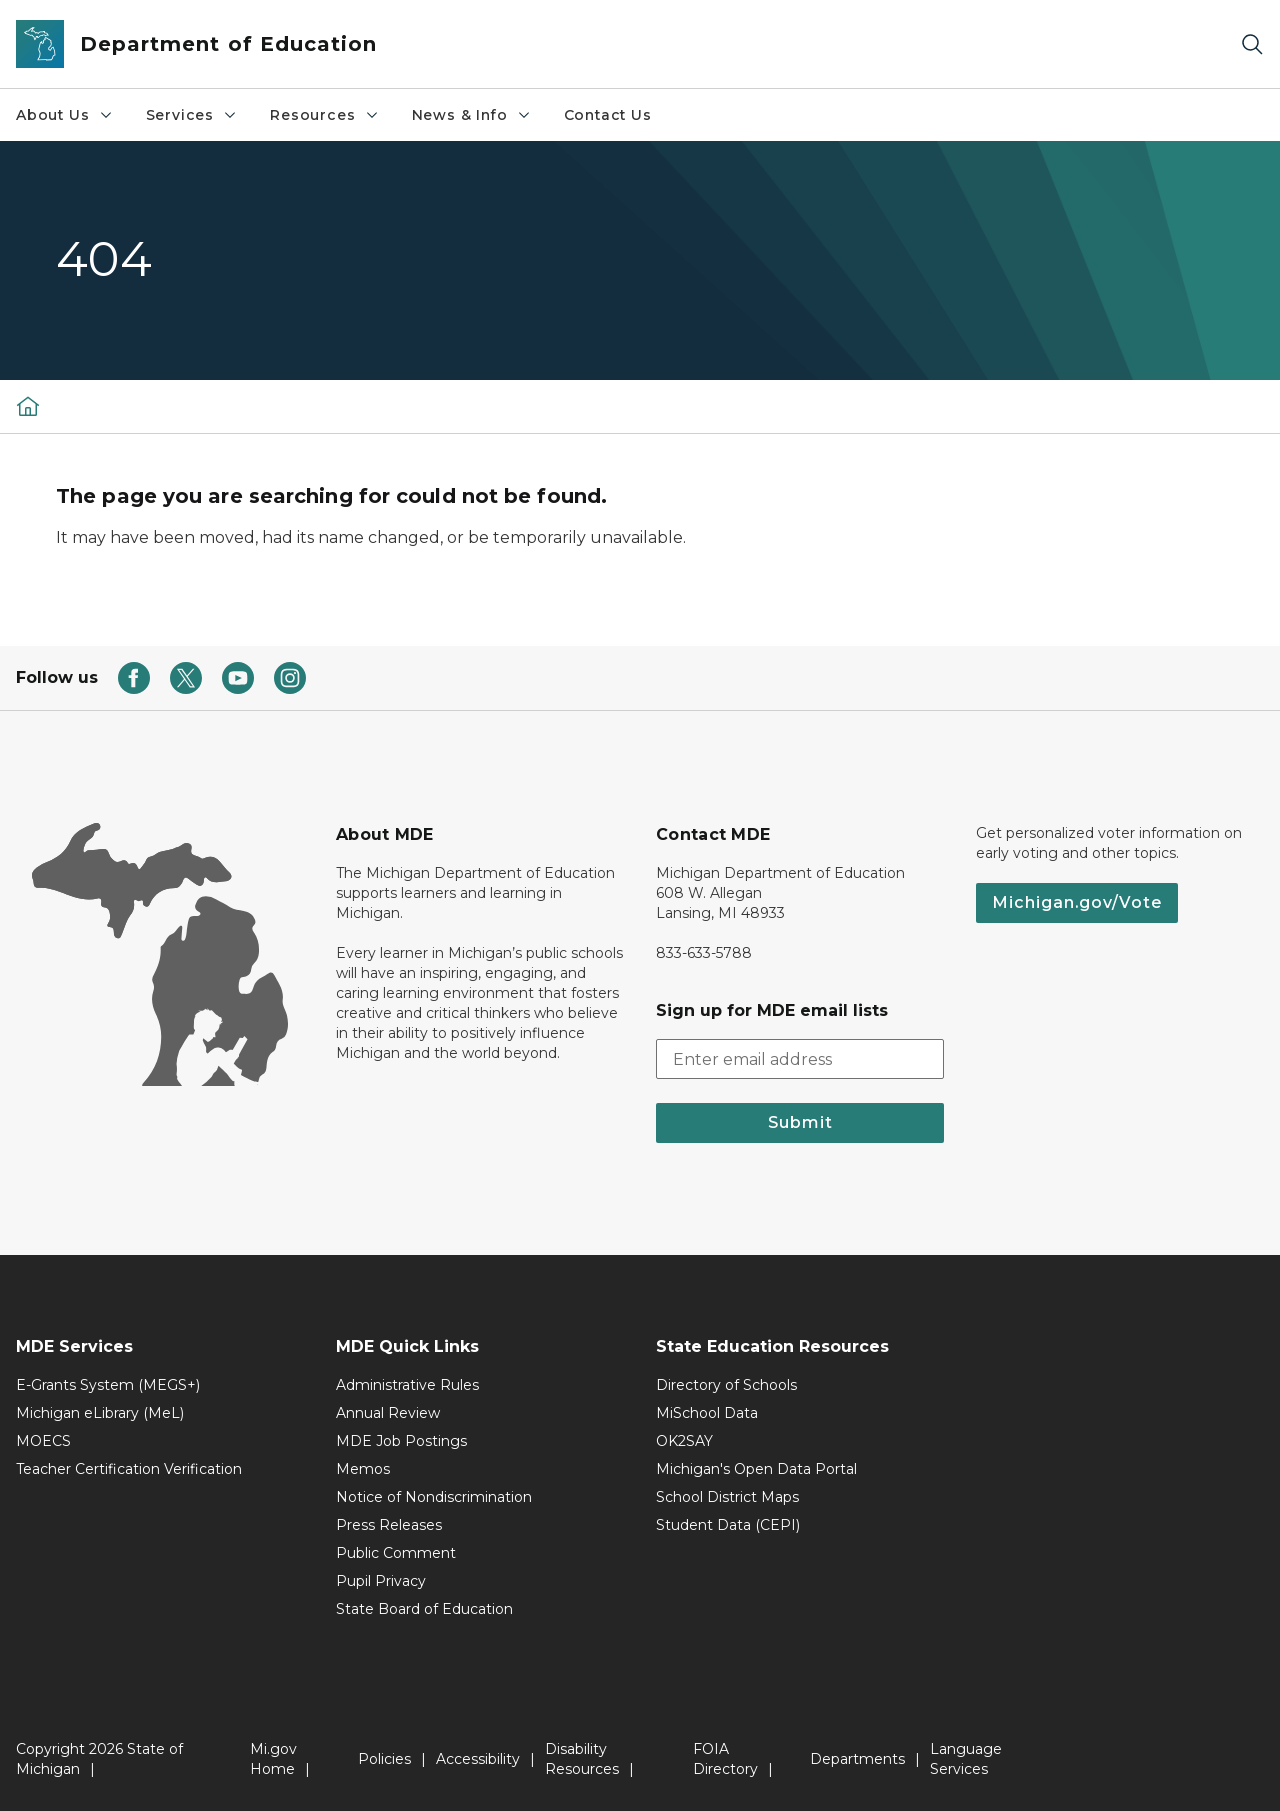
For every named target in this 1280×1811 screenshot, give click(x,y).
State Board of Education (424, 1609)
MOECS (43, 1441)
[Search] (1252, 44)
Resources (324, 115)
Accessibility (478, 1759)
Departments (857, 1759)
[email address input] (800, 1059)
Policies (384, 1759)
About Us (65, 115)
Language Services (966, 1759)
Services (192, 115)
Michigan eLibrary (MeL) (100, 1413)
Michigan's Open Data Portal (756, 1469)
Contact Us (608, 115)
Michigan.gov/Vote (1077, 902)
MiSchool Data (707, 1413)
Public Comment (396, 1553)
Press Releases (389, 1525)
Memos (363, 1469)
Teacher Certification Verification (129, 1469)
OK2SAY (684, 1441)
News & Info (472, 115)
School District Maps (727, 1497)
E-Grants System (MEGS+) (108, 1385)
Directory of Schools (726, 1385)
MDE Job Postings (401, 1441)
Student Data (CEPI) (728, 1525)
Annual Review (388, 1413)
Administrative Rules (407, 1385)
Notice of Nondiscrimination (434, 1497)
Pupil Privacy (381, 1581)
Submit (800, 1122)
